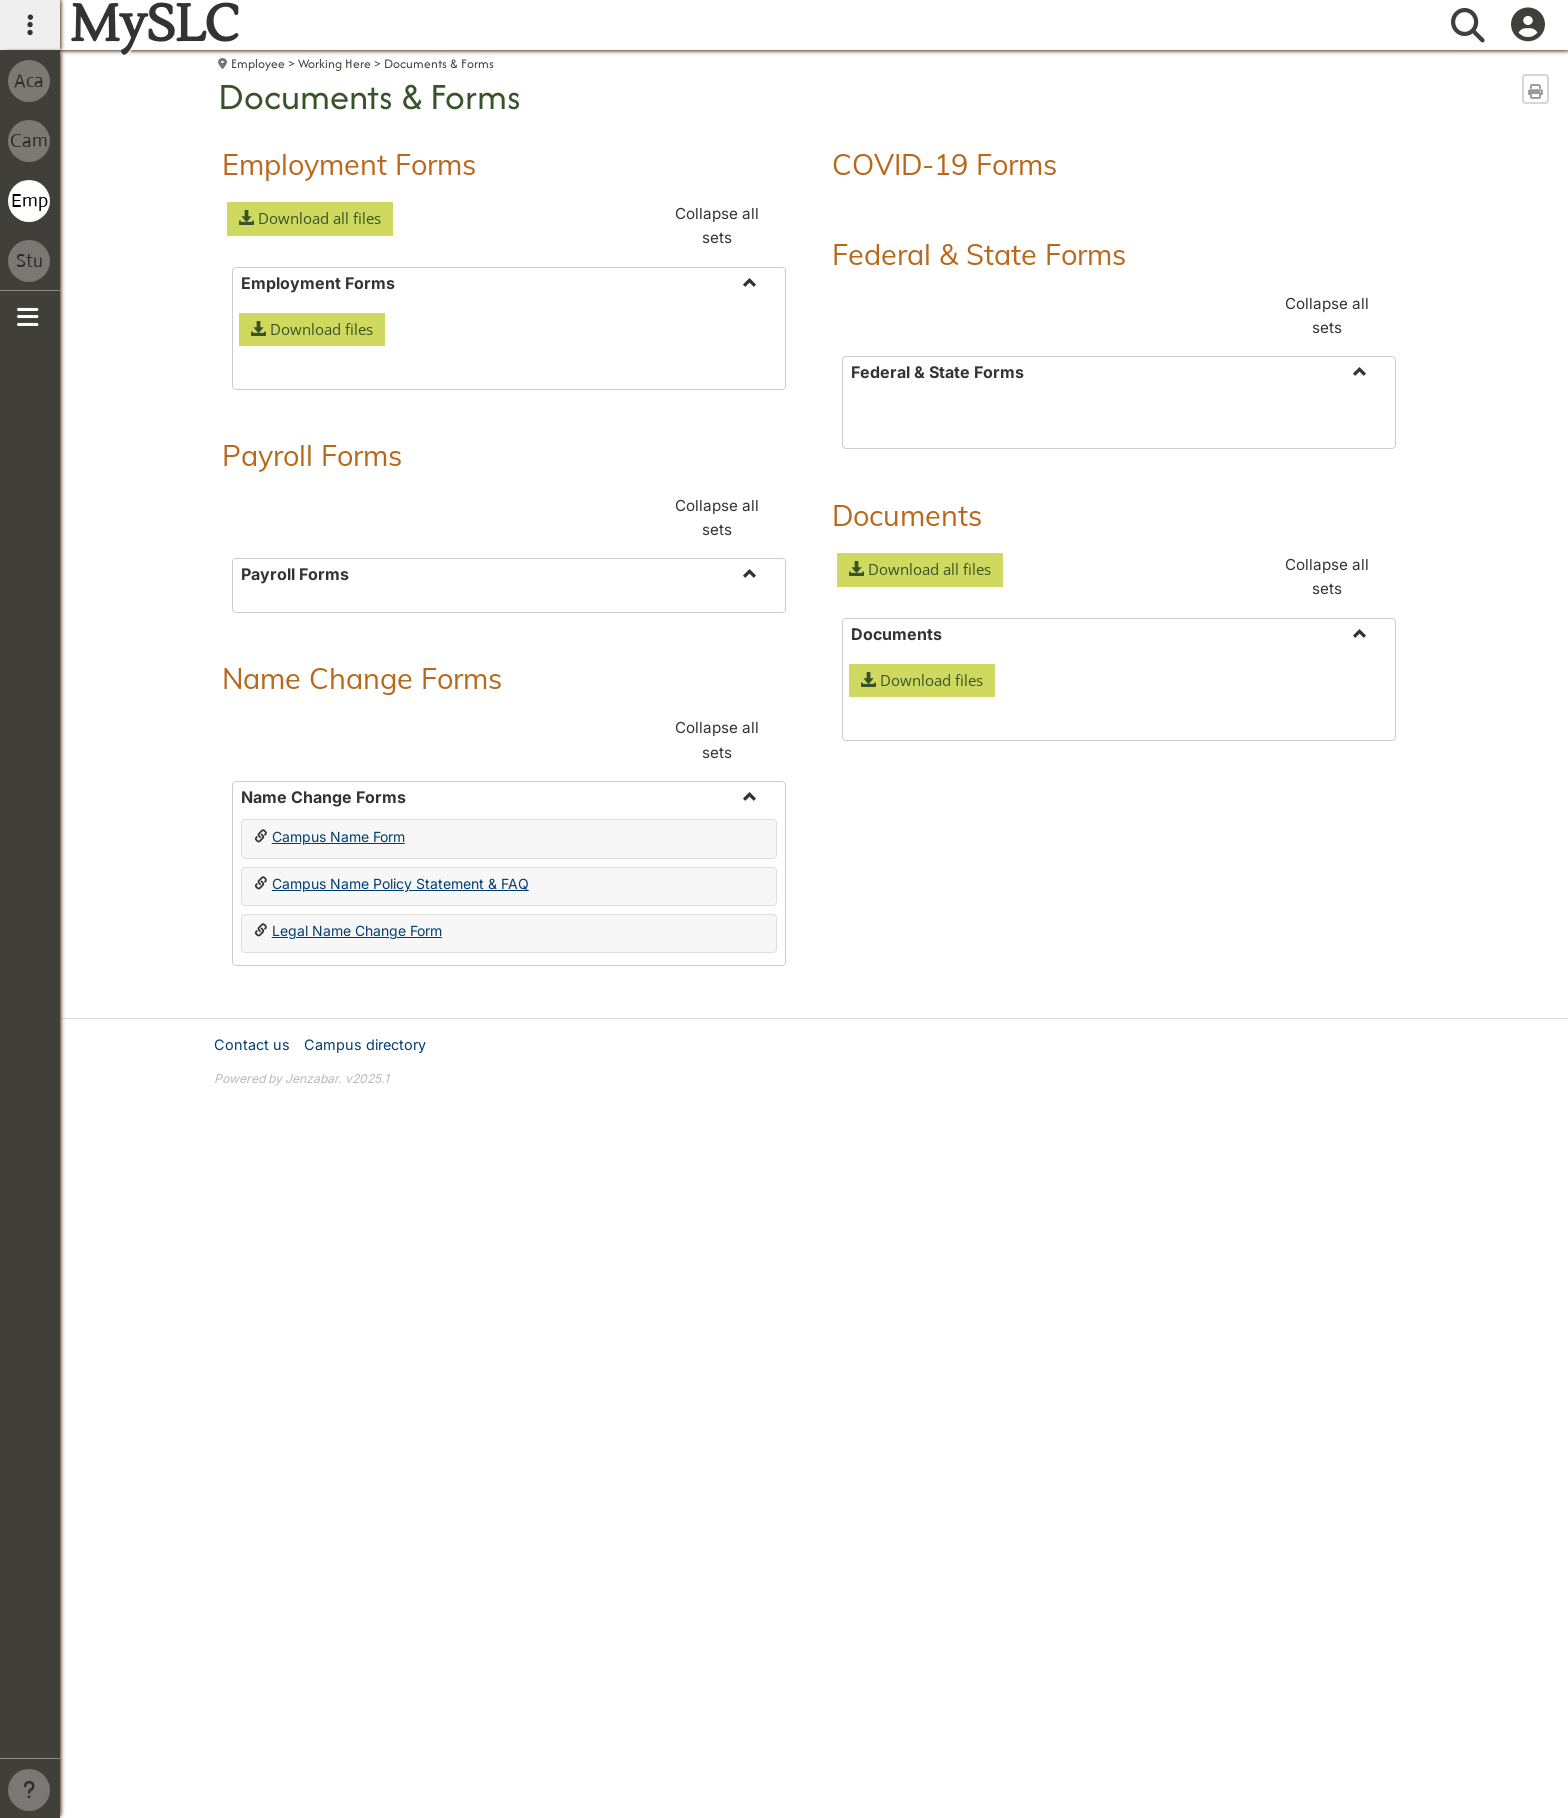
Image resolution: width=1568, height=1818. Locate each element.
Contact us (252, 1642)
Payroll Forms (312, 754)
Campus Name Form (338, 1434)
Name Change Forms (362, 1276)
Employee (258, 63)
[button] (310, 219)
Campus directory (365, 1642)
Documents (907, 814)
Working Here (334, 63)
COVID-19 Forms (944, 164)
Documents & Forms (439, 63)
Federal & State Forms (979, 254)
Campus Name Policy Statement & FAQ (400, 1481)
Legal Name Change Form (357, 1528)
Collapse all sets (717, 225)
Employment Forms (349, 164)
